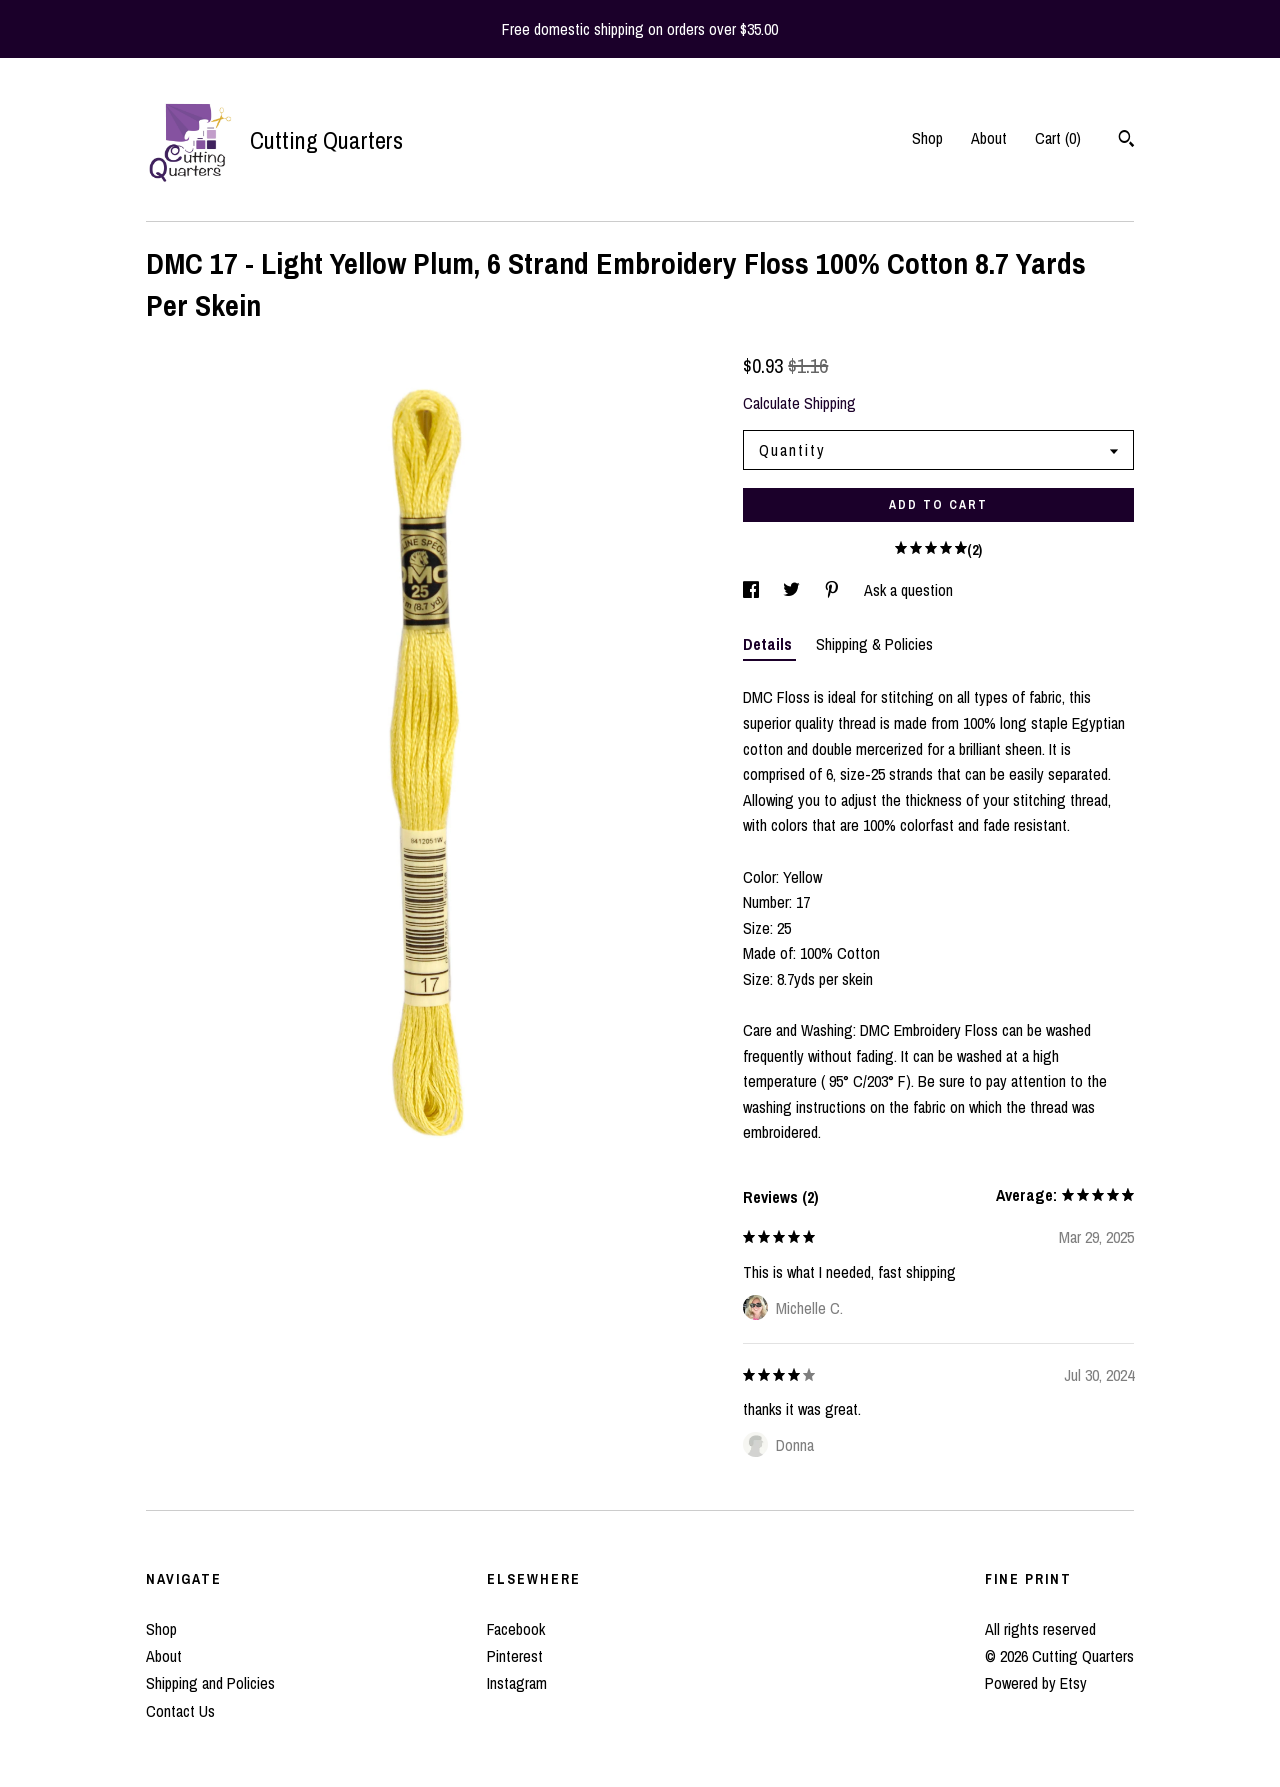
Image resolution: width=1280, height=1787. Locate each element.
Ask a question (908, 590)
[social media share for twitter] (793, 590)
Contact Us (180, 1711)
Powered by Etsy (1036, 1683)
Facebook (516, 1629)
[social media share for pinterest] (834, 590)
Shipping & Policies (874, 644)
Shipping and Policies (210, 1683)
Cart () (1058, 138)
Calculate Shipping (799, 403)
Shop (927, 138)
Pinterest (515, 1656)
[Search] (1126, 141)
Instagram (517, 1683)
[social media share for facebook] (753, 590)
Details (769, 644)
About (989, 138)
